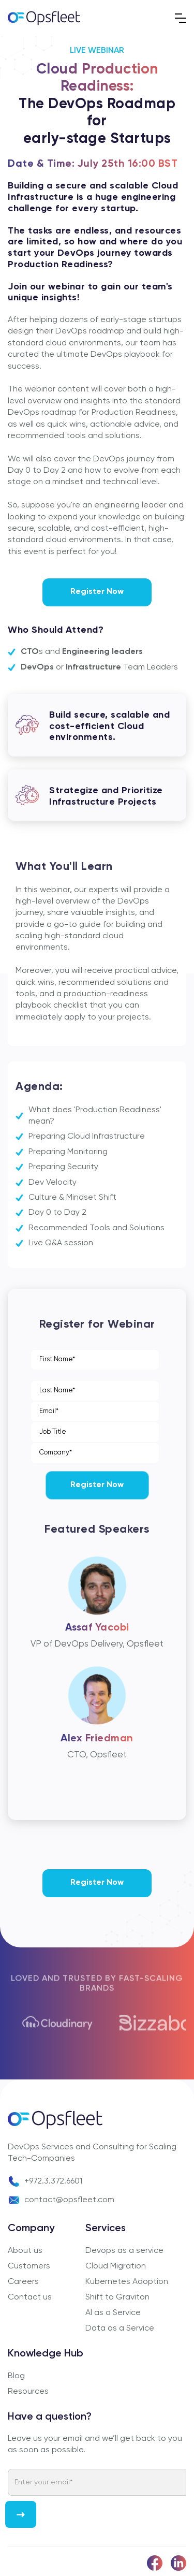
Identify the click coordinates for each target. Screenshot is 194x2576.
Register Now (97, 592)
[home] (44, 18)
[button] (180, 18)
